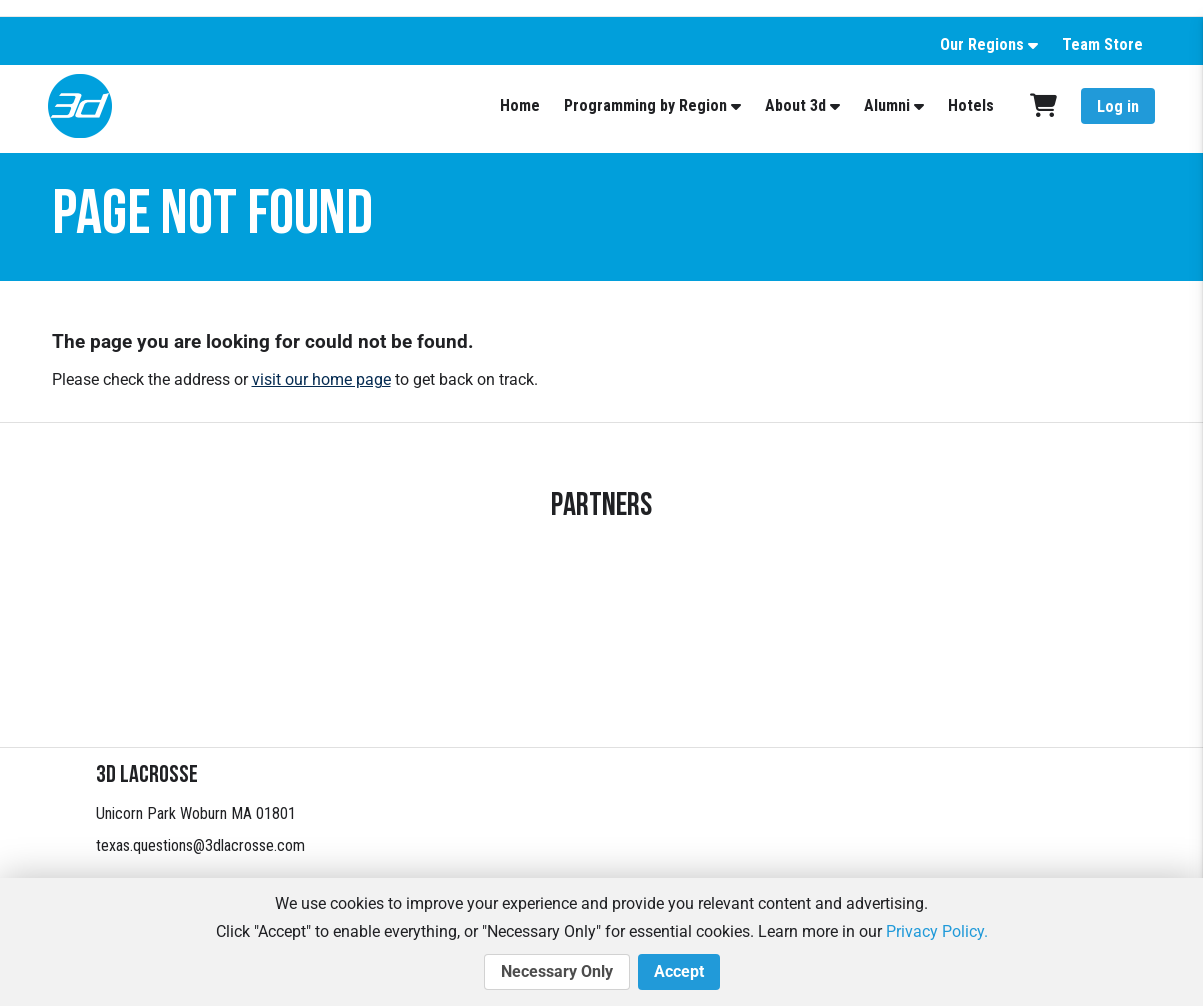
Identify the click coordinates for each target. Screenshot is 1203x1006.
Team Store (1102, 44)
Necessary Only (557, 972)
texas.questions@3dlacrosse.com (200, 845)
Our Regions (982, 44)
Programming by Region (645, 105)
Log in (1118, 106)
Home (520, 105)
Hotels (971, 105)
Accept (679, 972)
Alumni (887, 105)
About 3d (795, 105)
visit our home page (321, 379)
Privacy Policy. (937, 931)
